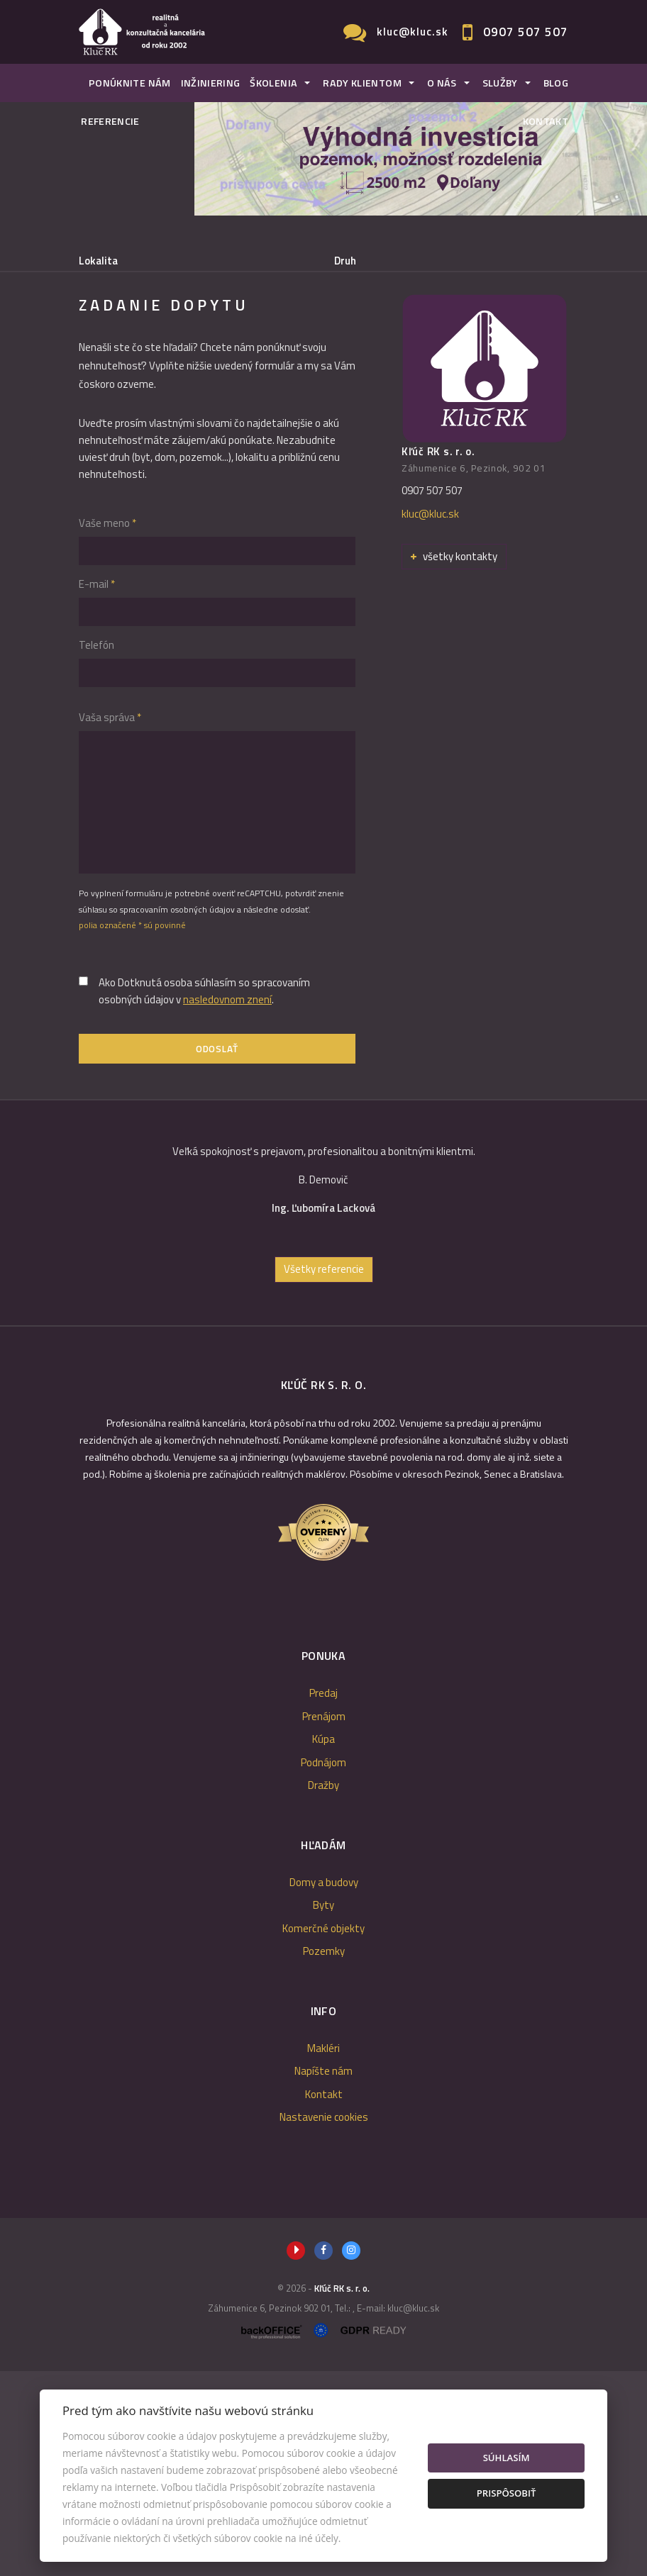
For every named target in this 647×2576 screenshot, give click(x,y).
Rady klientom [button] (362, 83)
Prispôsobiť (506, 2493)
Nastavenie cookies (324, 2322)
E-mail (97, 789)
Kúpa (282, 392)
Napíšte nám (323, 2276)
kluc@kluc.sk (412, 31)
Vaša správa (110, 922)
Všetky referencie (324, 1474)
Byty (323, 2110)
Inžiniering (210, 83)
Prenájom (203, 392)
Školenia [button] (273, 83)
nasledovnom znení (227, 1204)
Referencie (110, 121)
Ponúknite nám (130, 83)
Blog (555, 83)
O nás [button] (442, 83)
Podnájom (361, 392)
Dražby (323, 1991)
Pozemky (324, 2156)
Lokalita (98, 261)
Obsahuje (101, 320)
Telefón (96, 850)
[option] (323, 1391)
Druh (345, 261)
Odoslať (217, 1254)
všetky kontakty (454, 761)
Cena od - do (363, 320)
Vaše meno (107, 728)
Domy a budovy (323, 2087)
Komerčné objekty (323, 2133)
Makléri (323, 2253)
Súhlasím (506, 2457)
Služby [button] (500, 83)
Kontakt (546, 121)
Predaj (121, 392)
